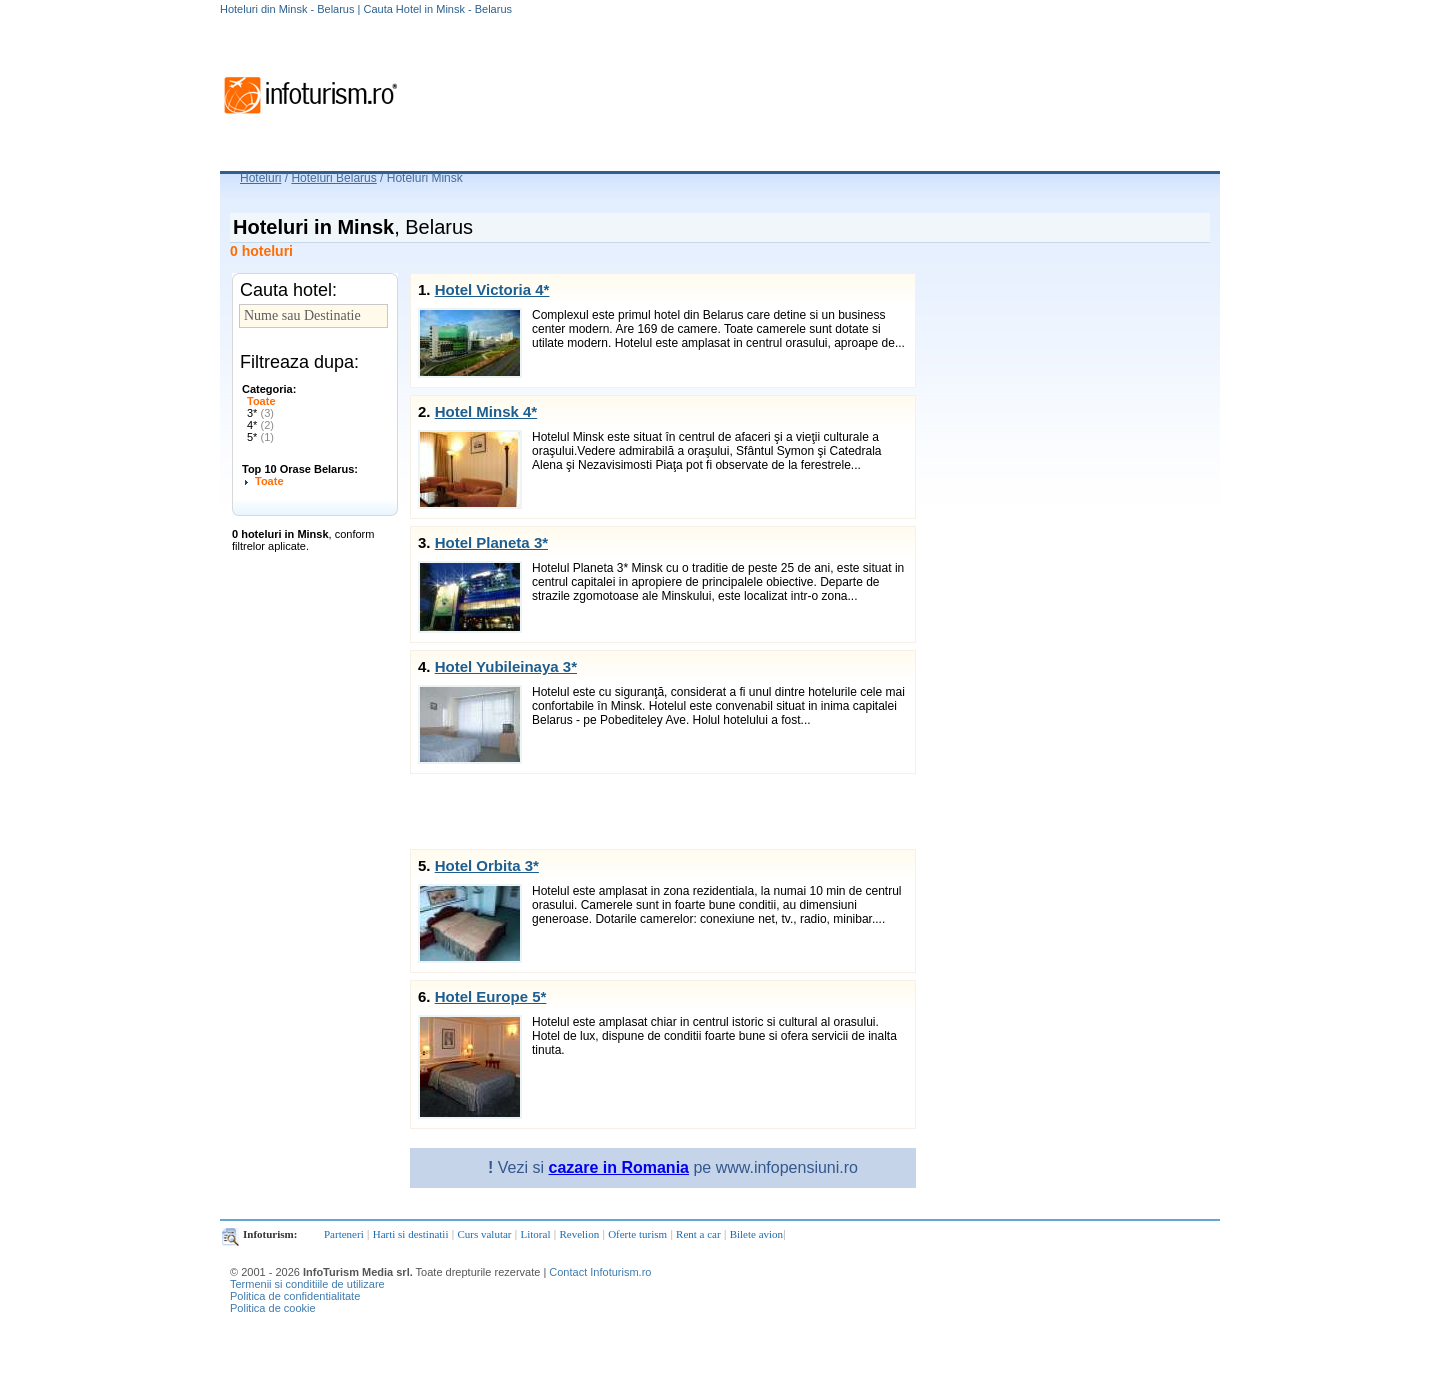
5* (260, 437)
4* (260, 425)
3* (260, 413)
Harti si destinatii (411, 1234)
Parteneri (344, 1234)
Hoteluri (260, 178)
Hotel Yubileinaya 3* (506, 666)
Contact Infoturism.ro (600, 1272)
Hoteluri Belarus (333, 178)
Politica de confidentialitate (295, 1296)
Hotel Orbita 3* (487, 865)
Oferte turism (637, 1234)
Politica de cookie (273, 1308)
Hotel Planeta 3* (491, 542)
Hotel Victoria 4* (492, 289)
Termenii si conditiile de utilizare (307, 1284)
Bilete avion (756, 1234)
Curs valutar (484, 1234)
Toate (261, 401)
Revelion (579, 1234)
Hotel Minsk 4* (486, 411)
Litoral (536, 1234)
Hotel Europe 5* (491, 996)
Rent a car (698, 1234)
